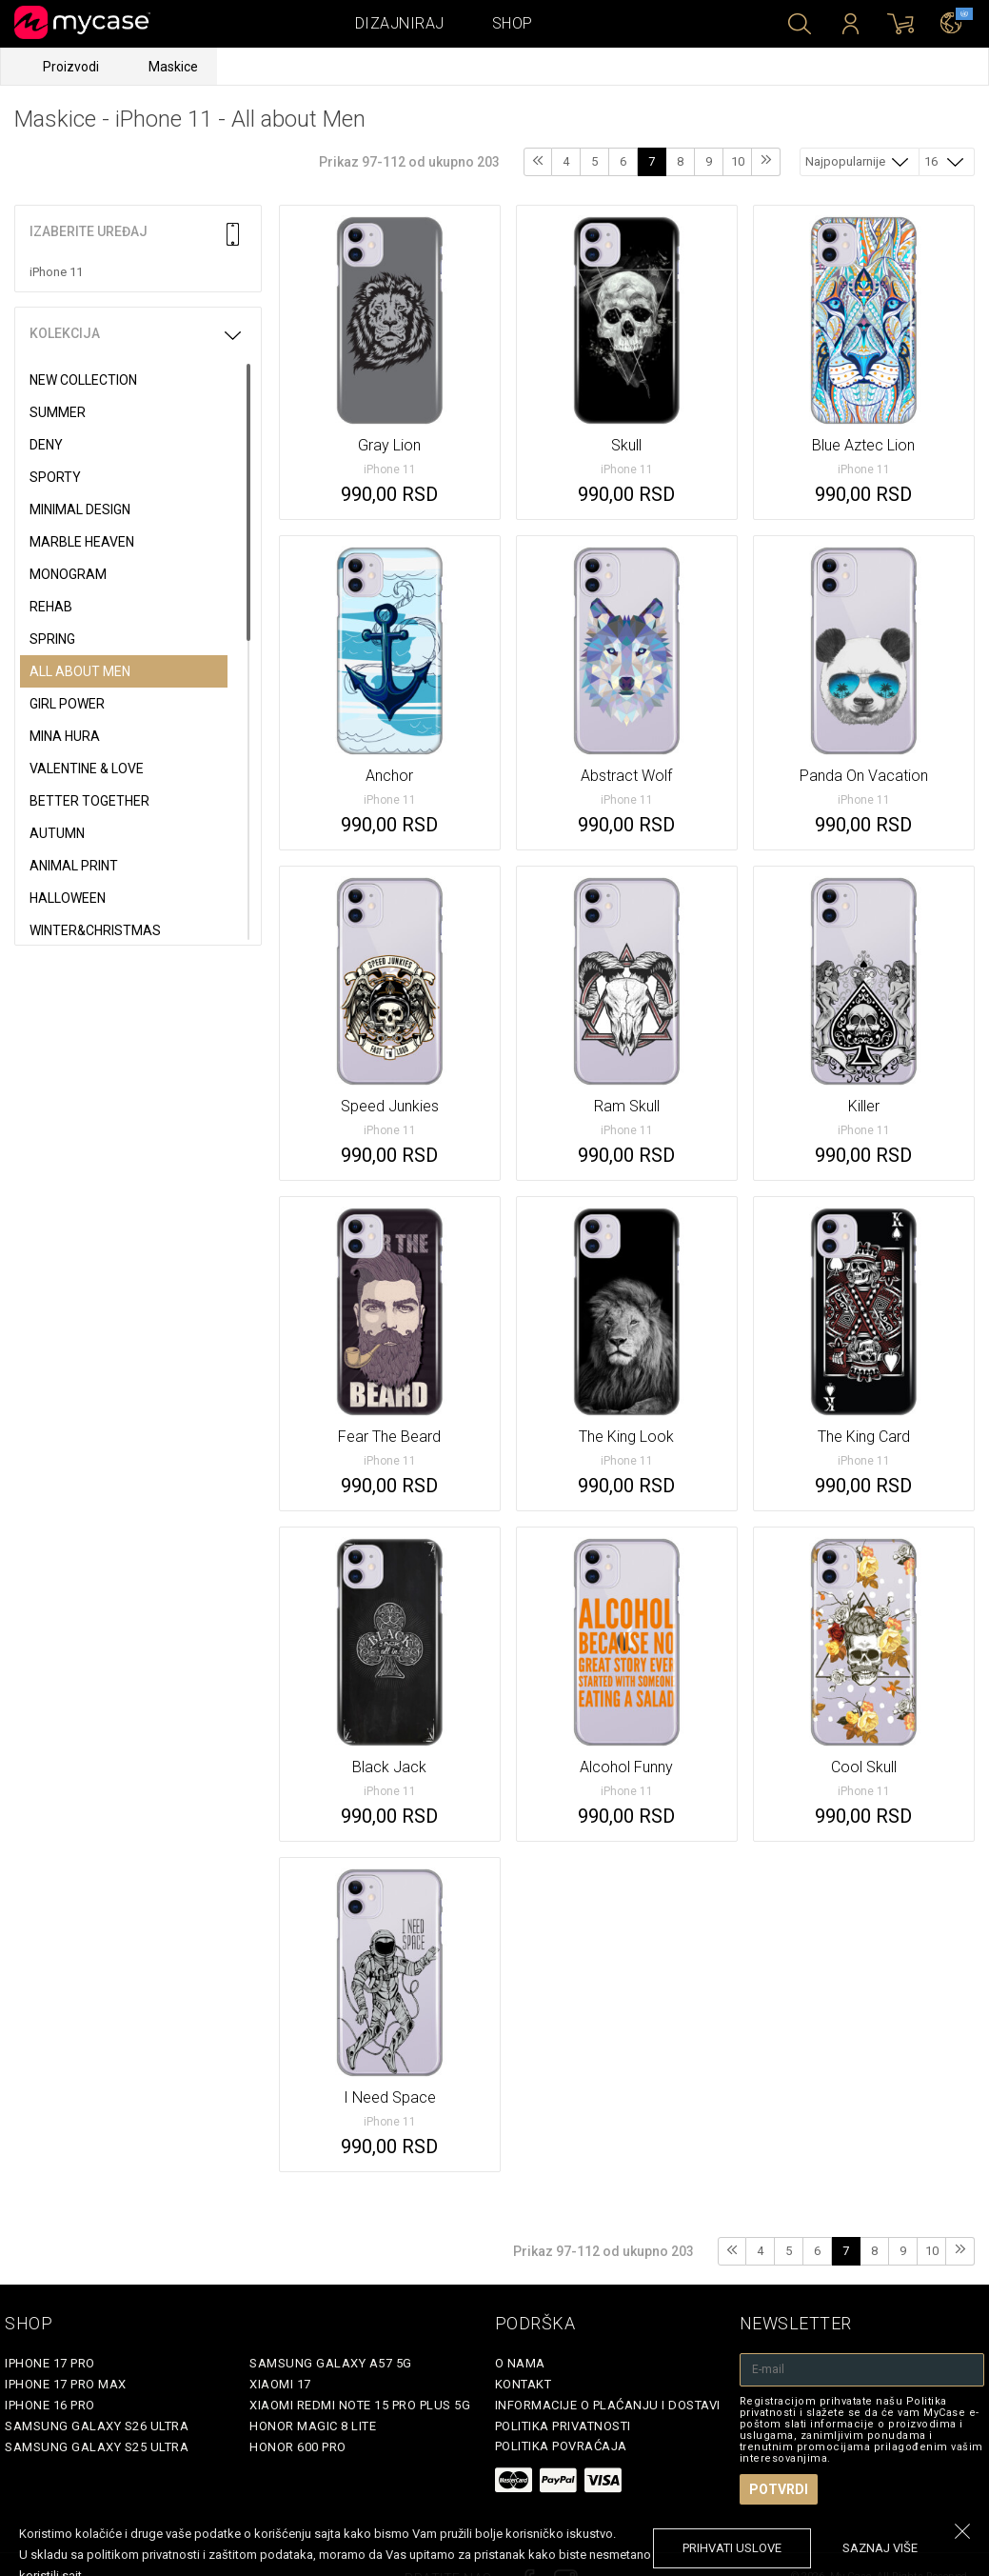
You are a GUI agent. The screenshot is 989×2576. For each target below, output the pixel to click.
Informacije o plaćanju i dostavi (608, 2405)
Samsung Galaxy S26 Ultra (96, 2426)
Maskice (173, 66)
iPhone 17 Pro (50, 2363)
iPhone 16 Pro (50, 2405)
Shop (512, 23)
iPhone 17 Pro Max (66, 2384)
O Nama (520, 2363)
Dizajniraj (400, 23)
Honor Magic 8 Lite (312, 2426)
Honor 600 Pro (297, 2447)
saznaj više (880, 2548)
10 (737, 161)
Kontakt (523, 2384)
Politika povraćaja (561, 2446)
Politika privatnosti (563, 2426)
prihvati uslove (731, 2548)
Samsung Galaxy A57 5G (330, 2363)
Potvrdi (778, 2489)
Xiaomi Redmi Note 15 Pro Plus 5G (359, 2405)
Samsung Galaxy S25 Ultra (96, 2447)
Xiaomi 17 (280, 2384)
